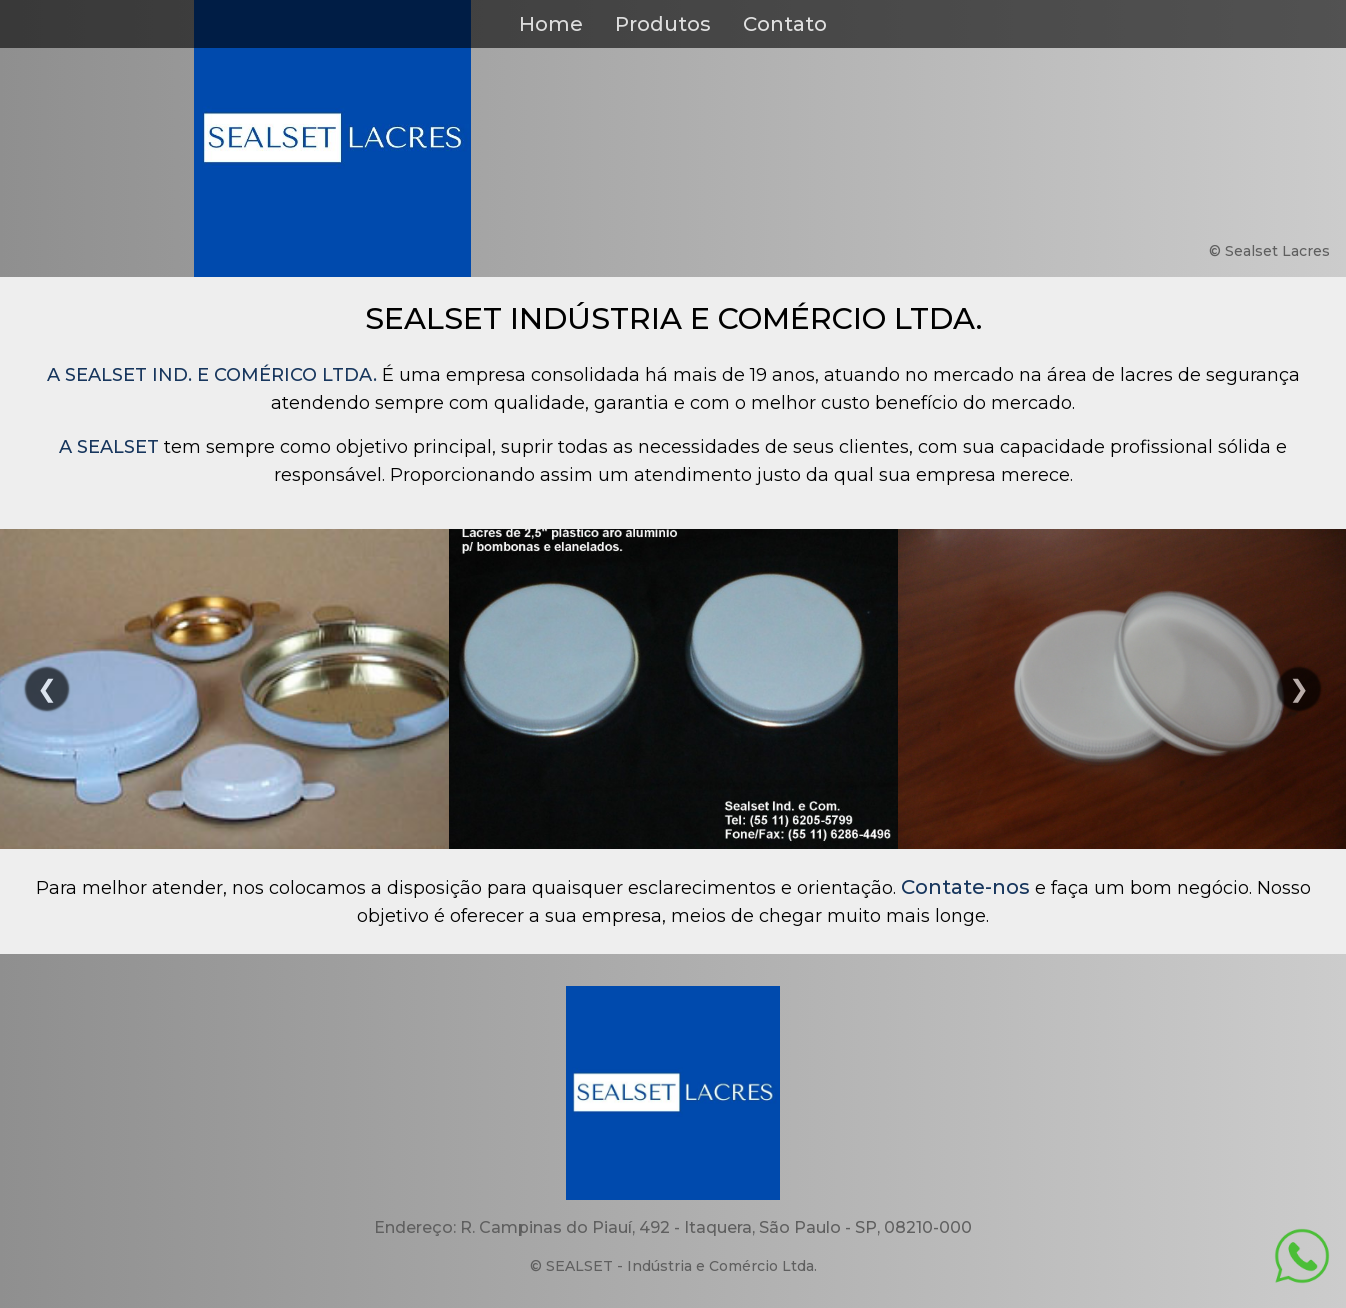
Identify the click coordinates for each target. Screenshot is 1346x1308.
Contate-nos (965, 887)
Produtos (663, 24)
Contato (785, 24)
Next (1299, 689)
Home (551, 24)
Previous (47, 689)
